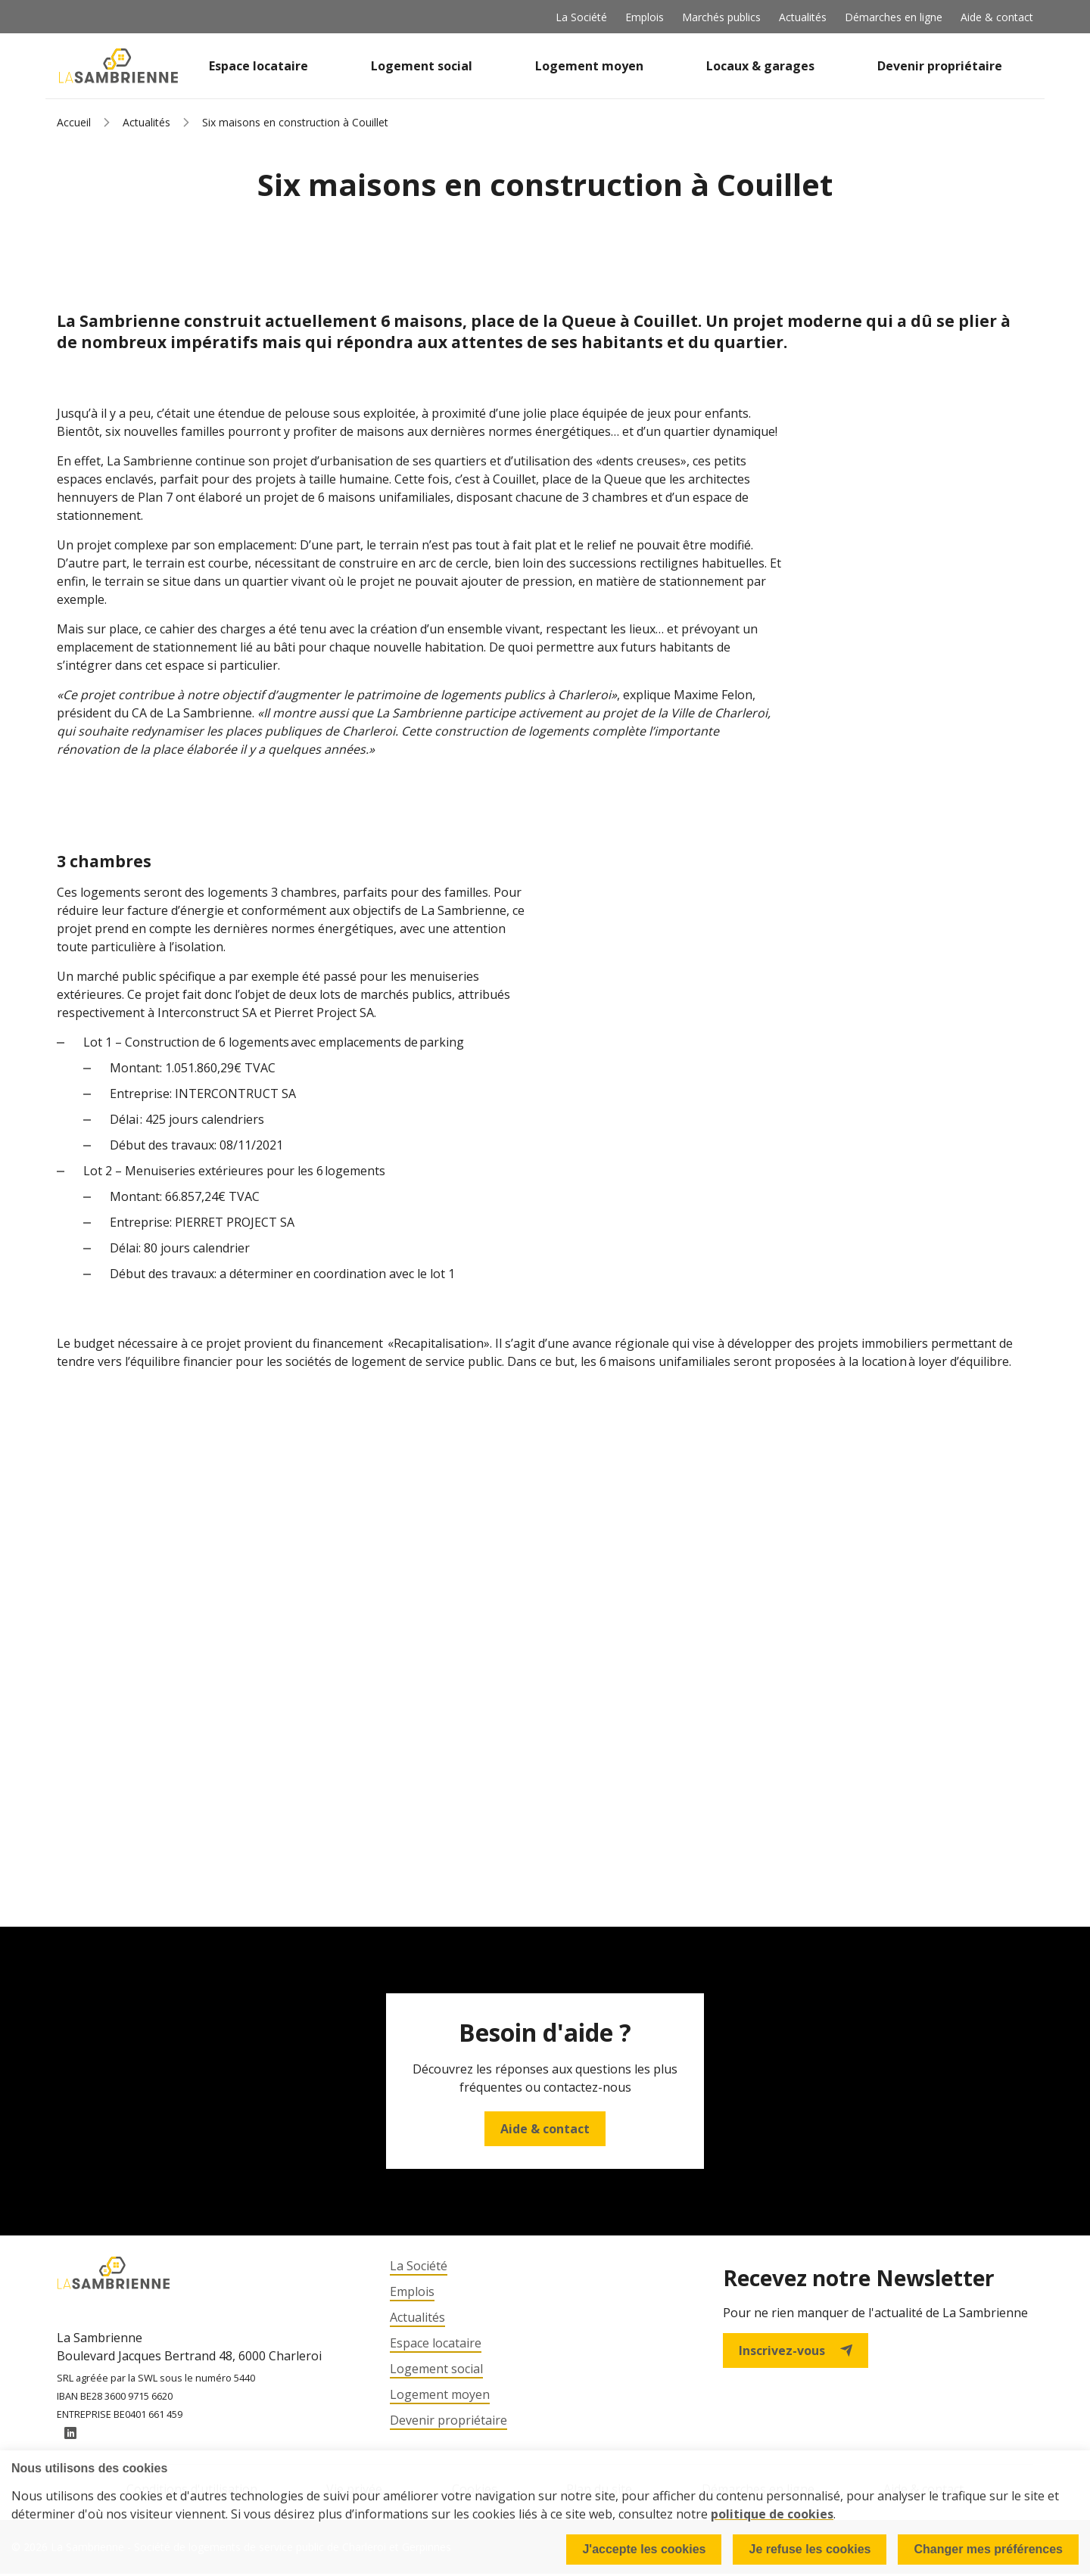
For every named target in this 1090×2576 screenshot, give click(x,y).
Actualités (803, 17)
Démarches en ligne (893, 17)
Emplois (644, 17)
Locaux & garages (760, 66)
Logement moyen (589, 66)
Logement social (421, 66)
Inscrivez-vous (795, 2350)
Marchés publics (721, 17)
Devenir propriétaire (939, 66)
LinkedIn (70, 2435)
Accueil (74, 122)
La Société (581, 17)
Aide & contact (997, 17)
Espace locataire (258, 66)
